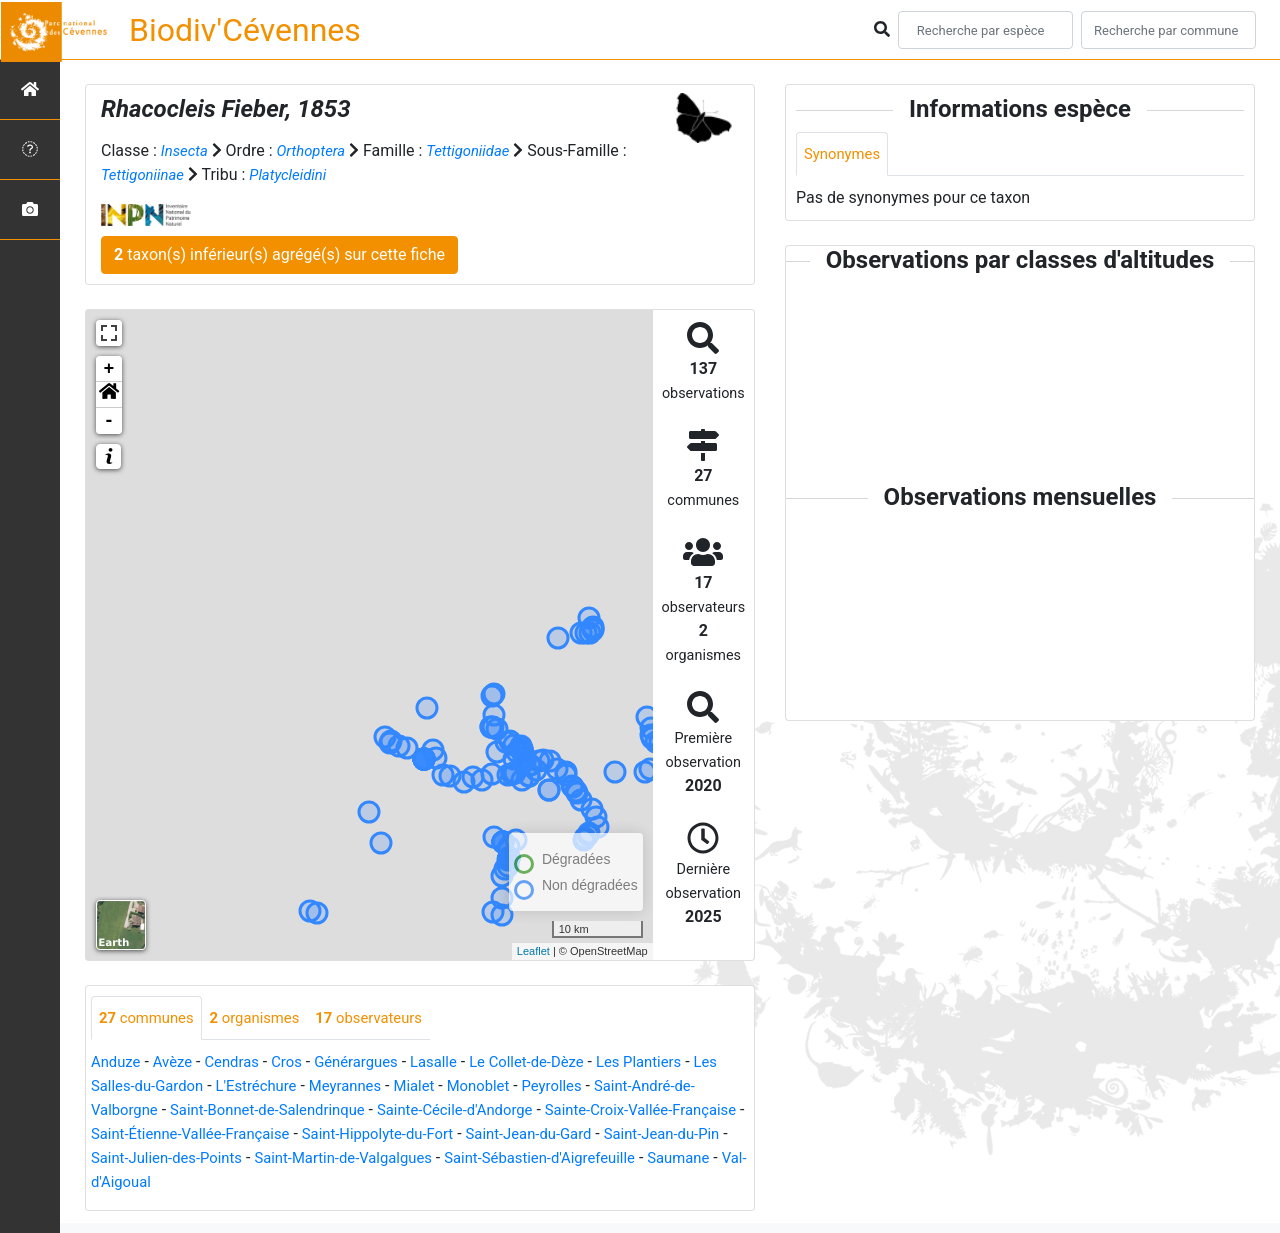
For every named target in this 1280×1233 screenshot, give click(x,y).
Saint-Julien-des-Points (309, 1159)
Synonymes (845, 154)
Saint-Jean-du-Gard (643, 1135)
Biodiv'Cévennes (245, 30)
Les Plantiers (676, 1063)
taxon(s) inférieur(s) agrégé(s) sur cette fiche (279, 254)
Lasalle (456, 1063)
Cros (299, 1063)
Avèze (178, 1063)
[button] (109, 395)
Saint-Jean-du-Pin (153, 1159)
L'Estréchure (298, 1087)
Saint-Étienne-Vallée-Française (279, 1135)
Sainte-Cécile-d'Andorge (504, 1111)
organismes (265, 1018)
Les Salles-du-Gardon (166, 1087)
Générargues (373, 1063)
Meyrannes (393, 1087)
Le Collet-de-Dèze (556, 1063)
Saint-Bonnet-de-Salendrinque (302, 1111)
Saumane (227, 1183)
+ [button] (109, 369)
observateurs (387, 1018)
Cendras (241, 1063)
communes (150, 1018)
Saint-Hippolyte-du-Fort (481, 1135)
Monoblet (535, 1087)
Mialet (466, 1087)
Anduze (117, 1063)
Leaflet (533, 951)
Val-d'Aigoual (320, 1183)
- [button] (109, 421)
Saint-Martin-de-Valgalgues (500, 1159)
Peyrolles (613, 1087)
